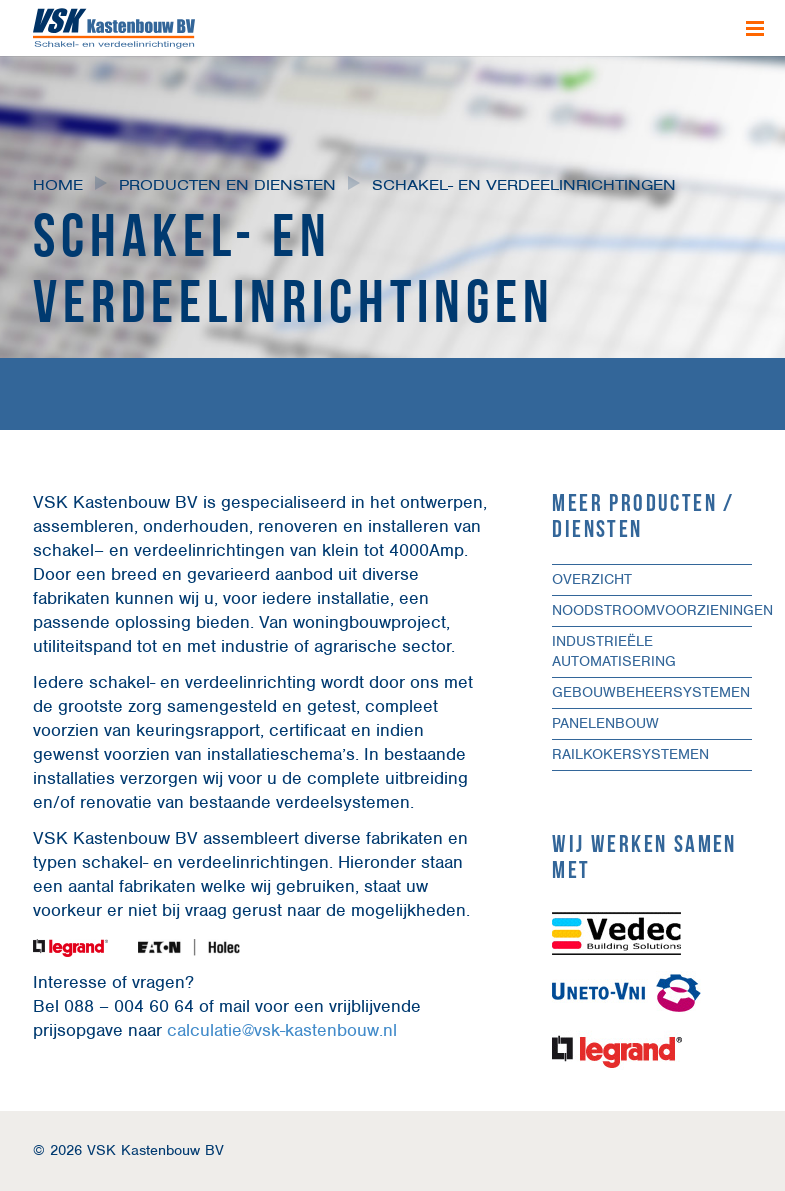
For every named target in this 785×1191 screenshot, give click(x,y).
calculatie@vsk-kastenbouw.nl (282, 1030)
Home (58, 185)
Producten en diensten (227, 185)
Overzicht (592, 579)
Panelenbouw (605, 723)
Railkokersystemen (630, 754)
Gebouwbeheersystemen (651, 692)
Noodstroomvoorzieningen (662, 610)
